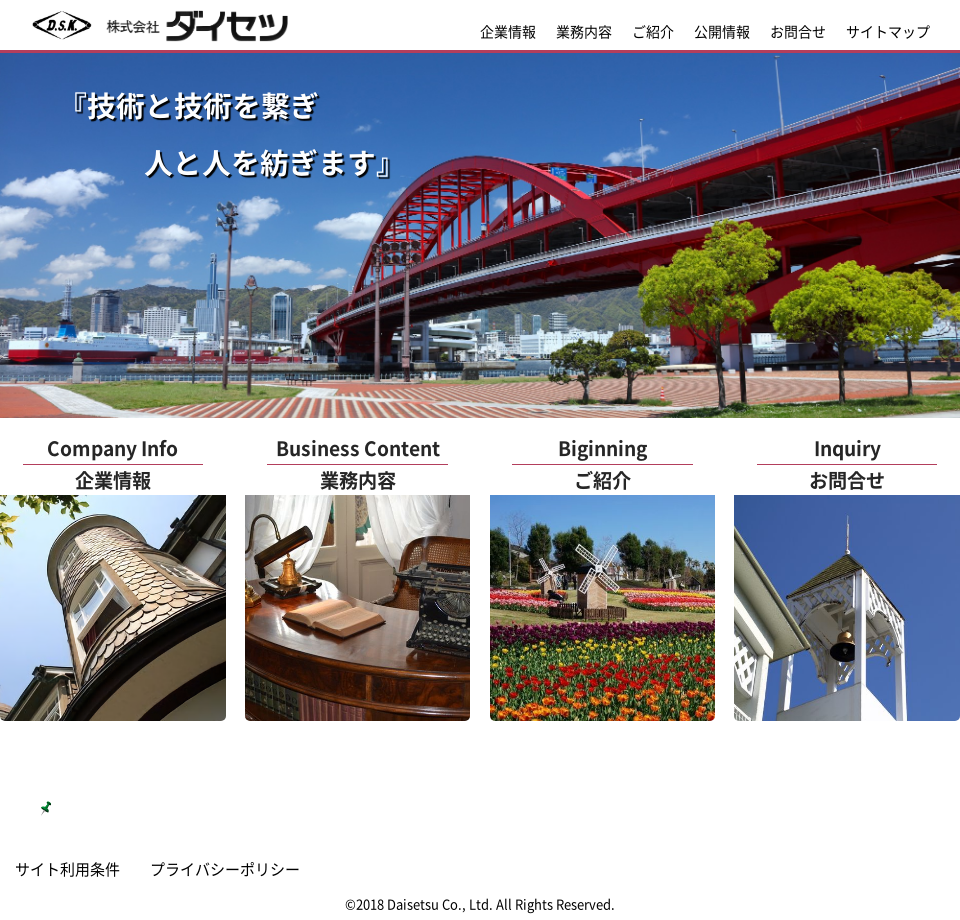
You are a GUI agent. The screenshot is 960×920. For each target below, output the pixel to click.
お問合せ (798, 31)
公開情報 (722, 31)
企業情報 (508, 31)
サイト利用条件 (67, 869)
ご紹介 (653, 31)
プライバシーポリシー (225, 869)
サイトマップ (888, 31)
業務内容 (584, 31)
